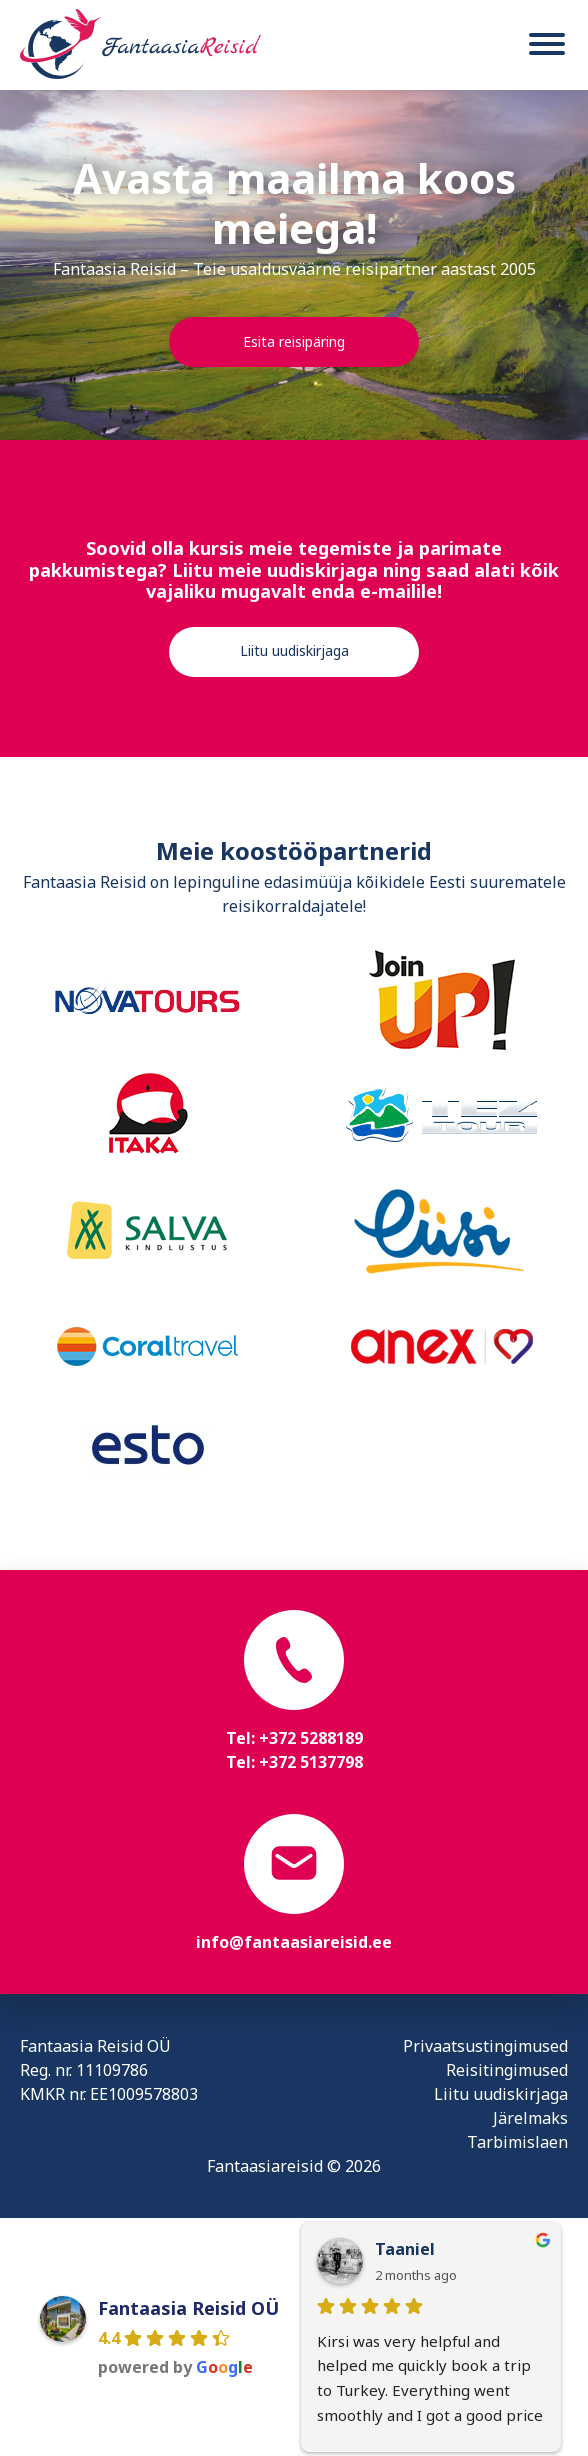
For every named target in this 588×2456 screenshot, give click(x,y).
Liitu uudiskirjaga (294, 650)
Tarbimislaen (517, 2142)
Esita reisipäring (294, 341)
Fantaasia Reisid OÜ (188, 2308)
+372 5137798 (311, 1762)
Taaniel (405, 2249)
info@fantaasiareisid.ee (294, 1942)
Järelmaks (530, 2118)
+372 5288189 (311, 1738)
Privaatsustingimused (485, 2046)
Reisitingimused (507, 2070)
